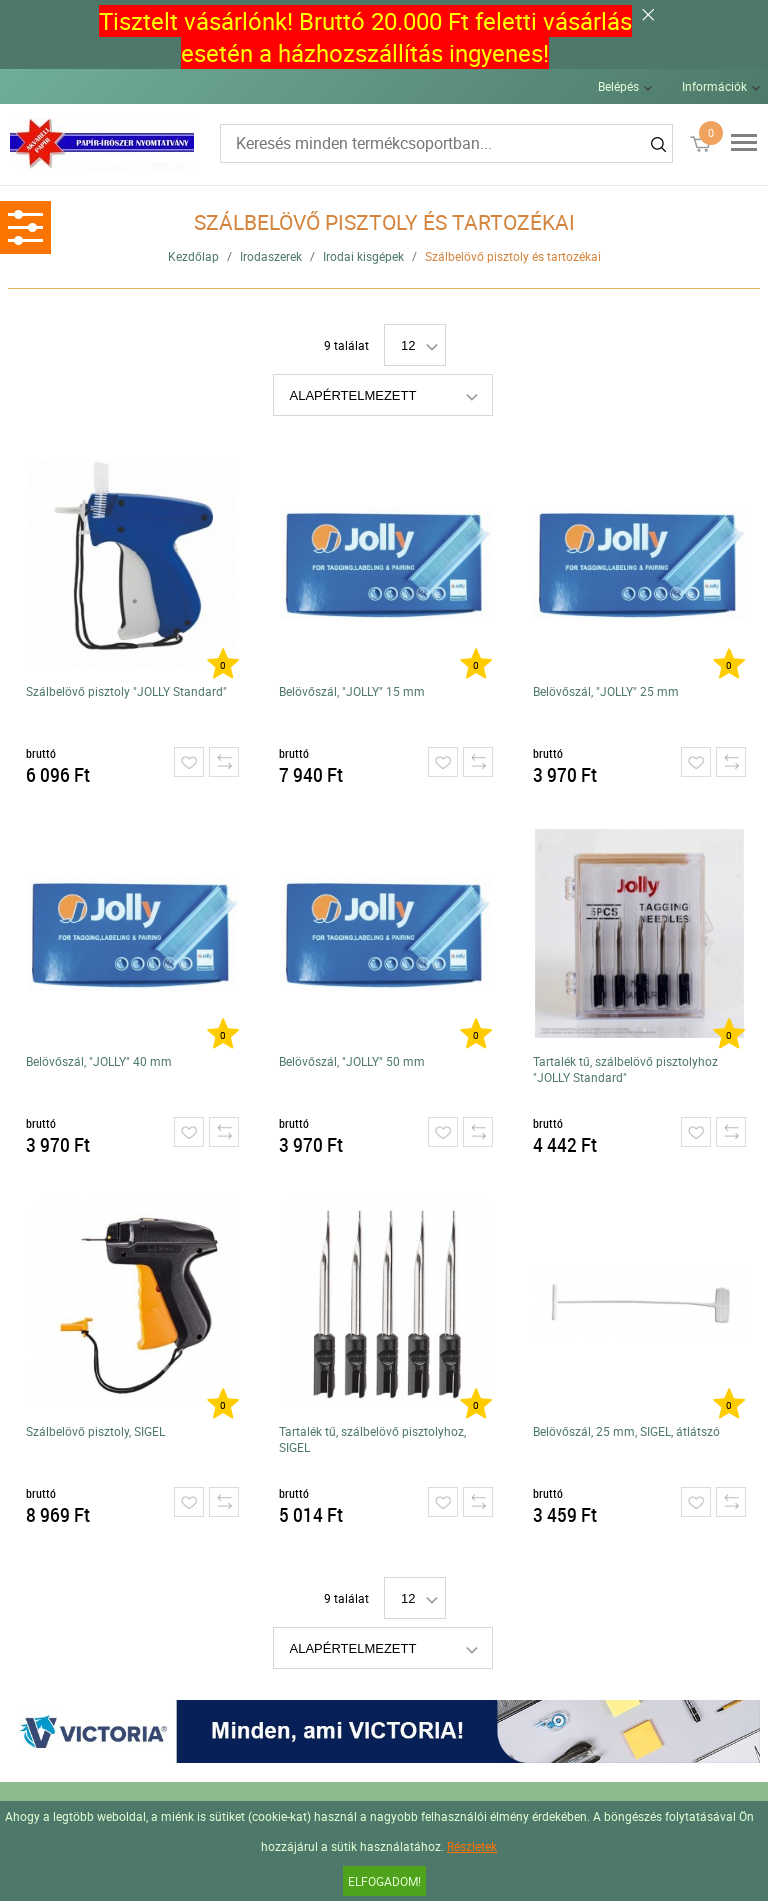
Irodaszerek (271, 256)
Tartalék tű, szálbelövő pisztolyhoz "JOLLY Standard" (625, 1069)
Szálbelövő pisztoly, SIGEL (95, 1431)
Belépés (618, 86)
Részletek (472, 1846)
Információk (714, 86)
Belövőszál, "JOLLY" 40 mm (99, 1061)
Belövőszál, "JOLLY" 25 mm (606, 691)
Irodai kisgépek (363, 256)
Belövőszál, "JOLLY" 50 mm (352, 1061)
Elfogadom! (384, 1881)
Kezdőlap (193, 256)
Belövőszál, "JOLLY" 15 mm (352, 691)
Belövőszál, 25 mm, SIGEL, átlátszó (626, 1431)
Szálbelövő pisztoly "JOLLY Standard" (126, 691)
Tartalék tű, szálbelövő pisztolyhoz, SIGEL (372, 1439)
